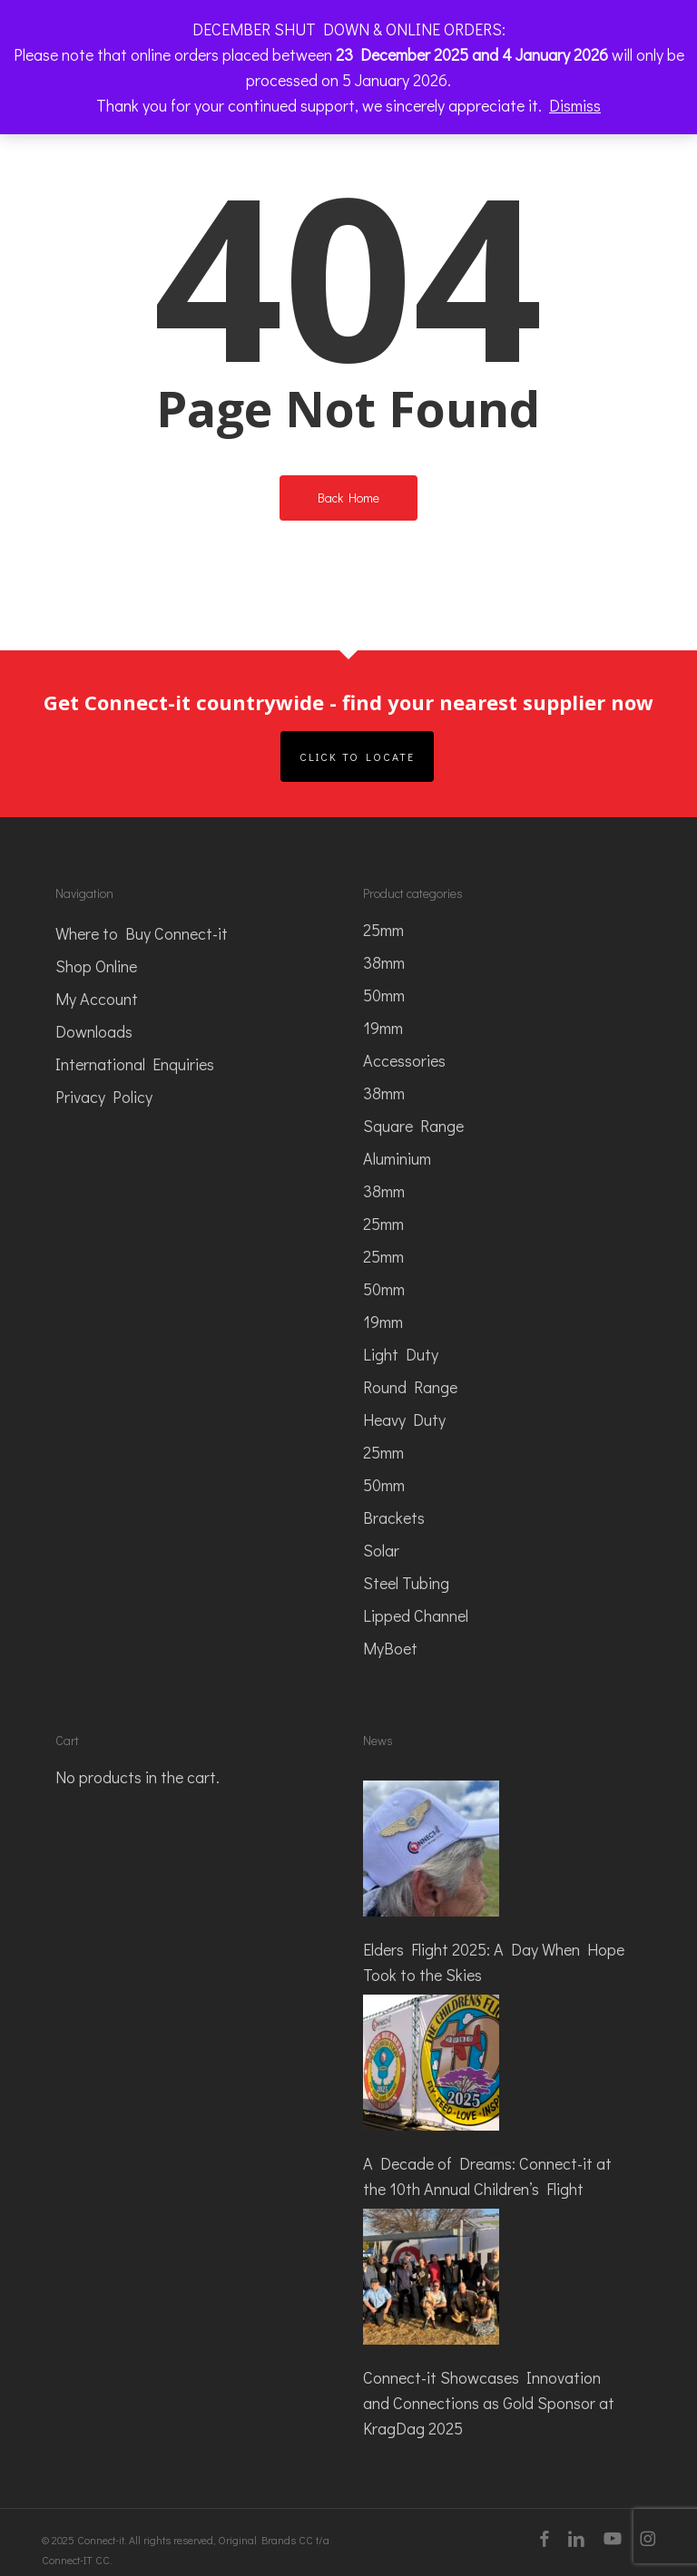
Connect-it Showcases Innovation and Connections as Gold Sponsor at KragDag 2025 (488, 2402)
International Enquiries (134, 1064)
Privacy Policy (103, 1096)
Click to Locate (357, 756)
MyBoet (390, 1648)
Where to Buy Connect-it (141, 933)
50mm (384, 995)
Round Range (410, 1387)
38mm (384, 962)
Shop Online (96, 966)
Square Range (413, 1126)
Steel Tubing (406, 1583)
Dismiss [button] (575, 105)
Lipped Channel (415, 1615)
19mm (383, 1028)
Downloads (94, 1031)
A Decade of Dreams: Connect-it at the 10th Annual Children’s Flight (487, 2176)
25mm (383, 930)
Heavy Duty (404, 1419)
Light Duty (400, 1354)
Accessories (404, 1060)
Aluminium (397, 1158)
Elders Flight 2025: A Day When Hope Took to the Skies (493, 1962)
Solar (381, 1550)
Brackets (394, 1517)
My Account (96, 999)
